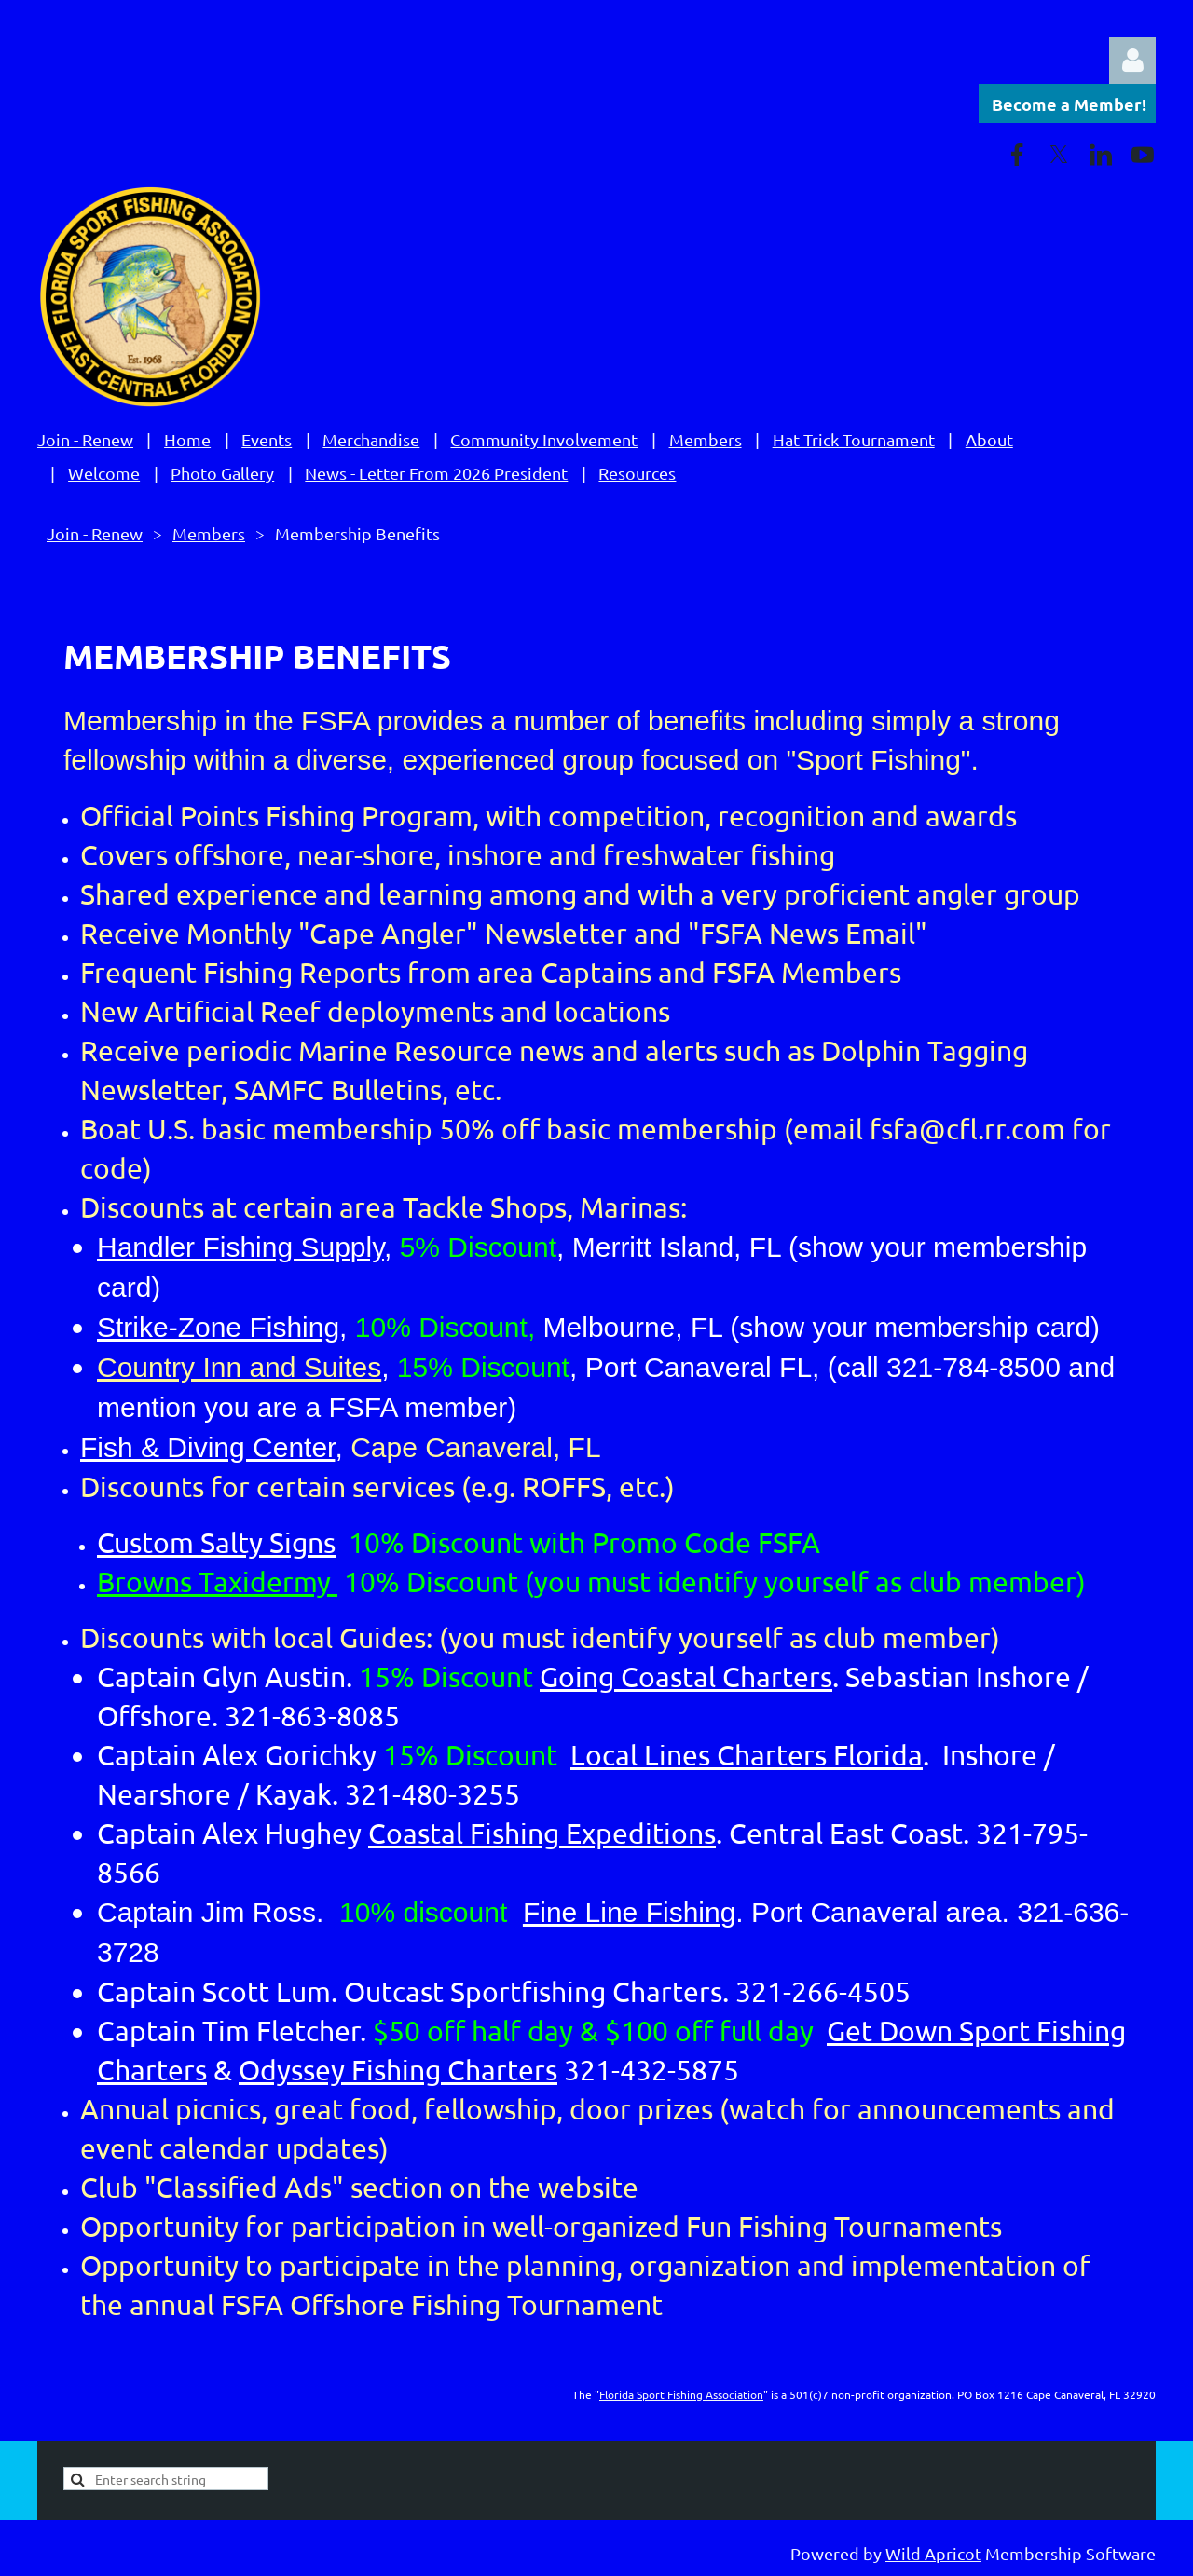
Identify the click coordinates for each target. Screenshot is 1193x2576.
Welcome (104, 473)
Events (266, 439)
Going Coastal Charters (686, 1676)
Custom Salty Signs (216, 1542)
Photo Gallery (222, 473)
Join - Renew (85, 439)
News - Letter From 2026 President (436, 473)
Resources (637, 473)
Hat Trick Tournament (854, 439)
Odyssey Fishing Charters (398, 2069)
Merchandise (370, 439)
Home (187, 439)
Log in (1132, 60)
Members (705, 439)
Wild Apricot (933, 2553)
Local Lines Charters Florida (746, 1754)
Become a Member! (1069, 104)
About (989, 439)
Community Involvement (544, 439)
